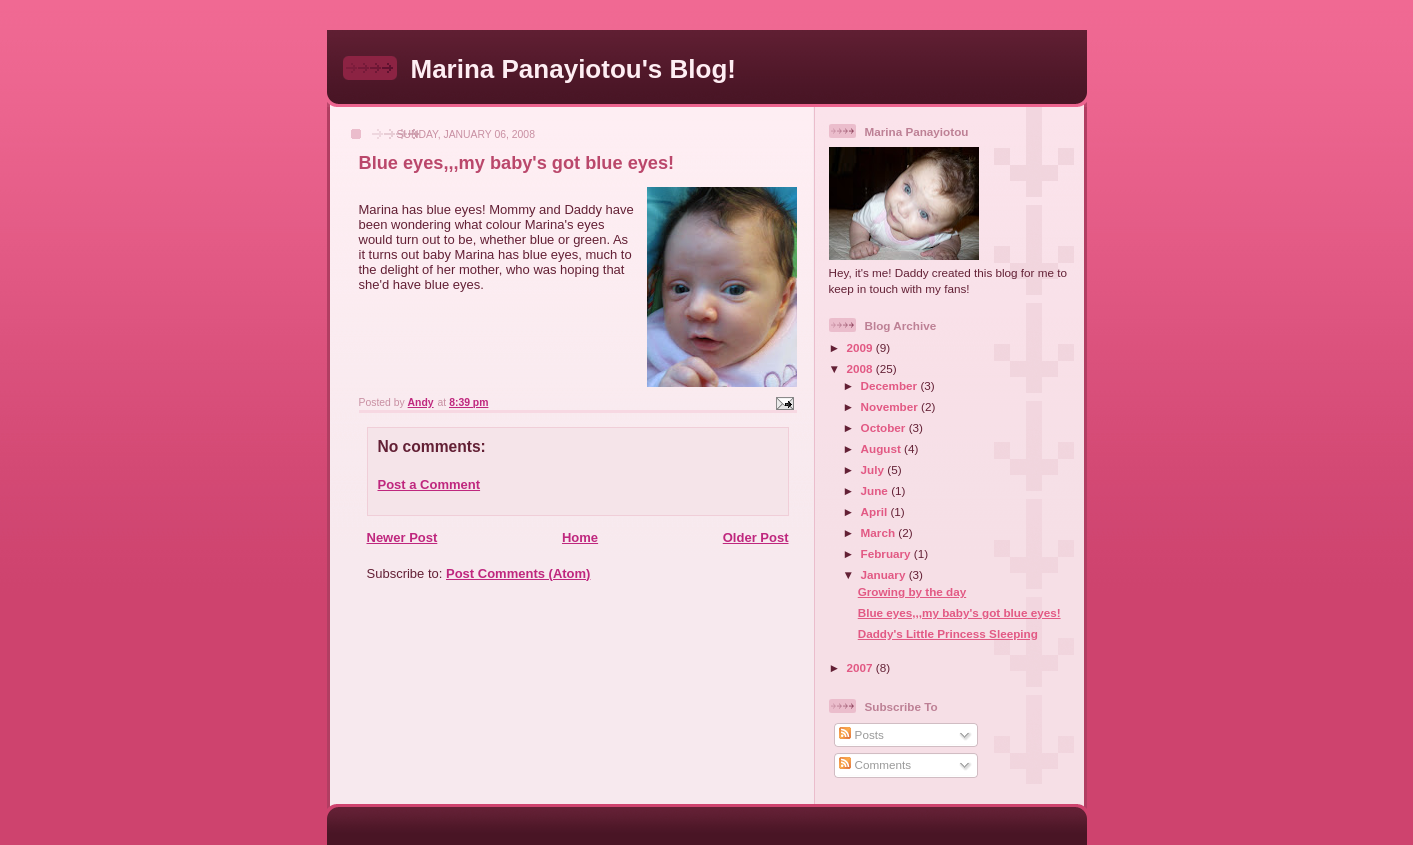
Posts (861, 734)
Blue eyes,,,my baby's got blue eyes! (959, 612)
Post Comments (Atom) (518, 573)
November (891, 406)
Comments (875, 764)
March (880, 532)
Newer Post (402, 537)
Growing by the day (912, 591)
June (876, 490)
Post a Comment (429, 484)
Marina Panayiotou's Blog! (573, 69)
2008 (861, 368)
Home (580, 537)
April (876, 511)
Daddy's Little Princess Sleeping (948, 633)
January (885, 574)
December (891, 385)
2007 (861, 667)
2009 (861, 347)
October (885, 427)
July (874, 469)
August (883, 448)
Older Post (756, 537)
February (887, 553)
